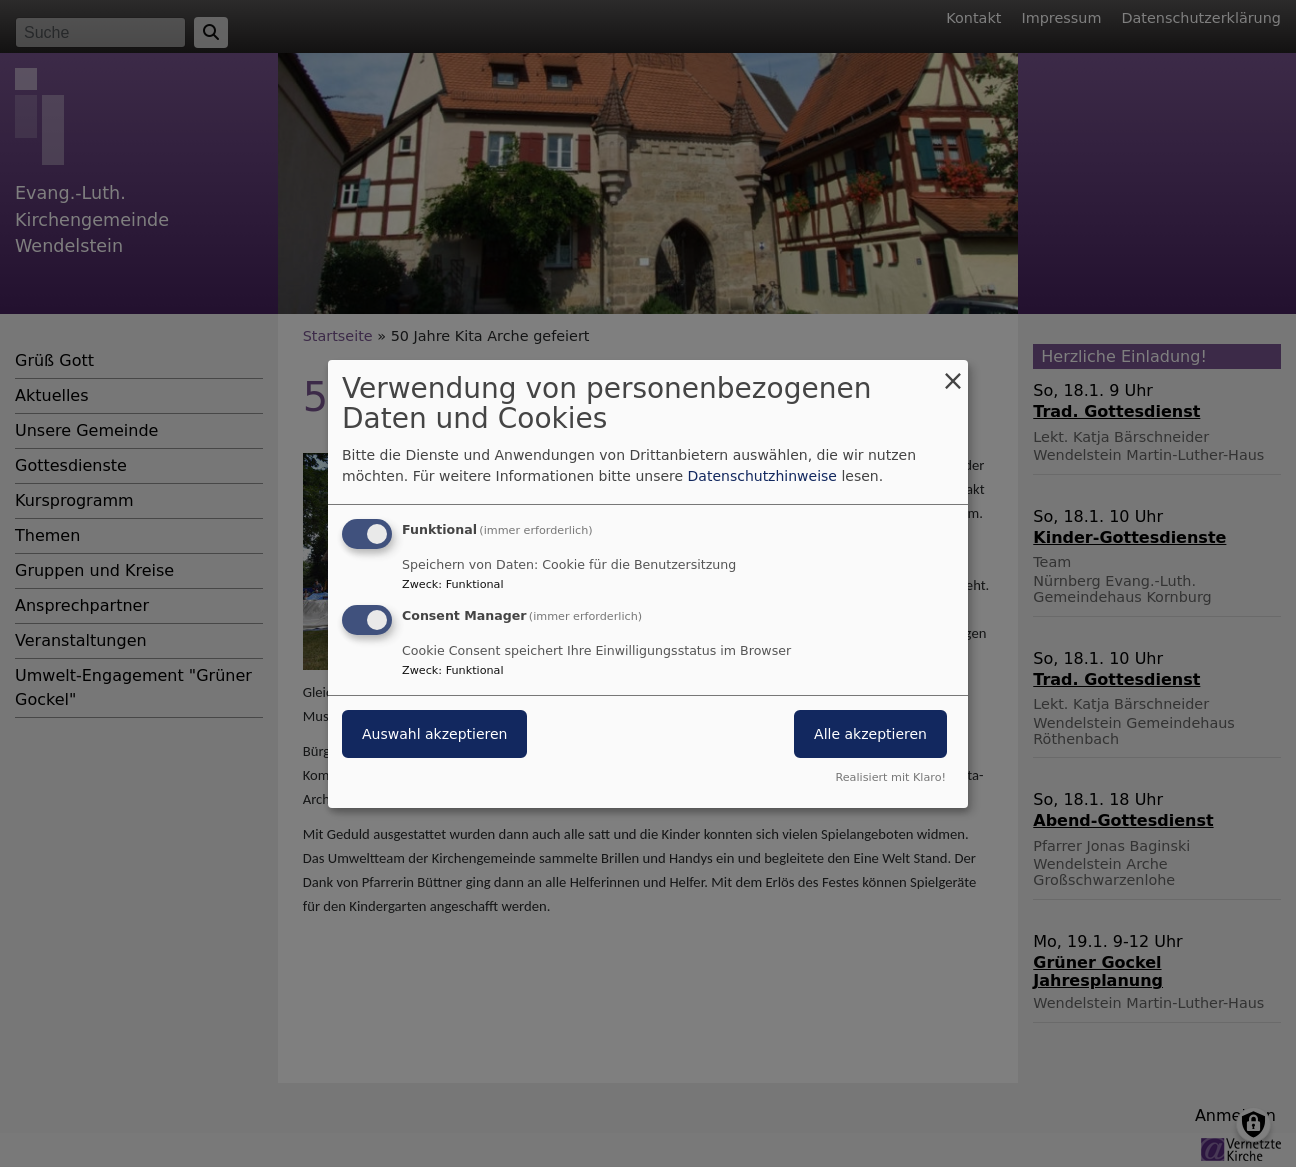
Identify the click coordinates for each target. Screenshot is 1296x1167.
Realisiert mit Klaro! (890, 777)
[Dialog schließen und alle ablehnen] (953, 371)
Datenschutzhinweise (762, 476)
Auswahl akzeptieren (434, 734)
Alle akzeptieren (870, 734)
